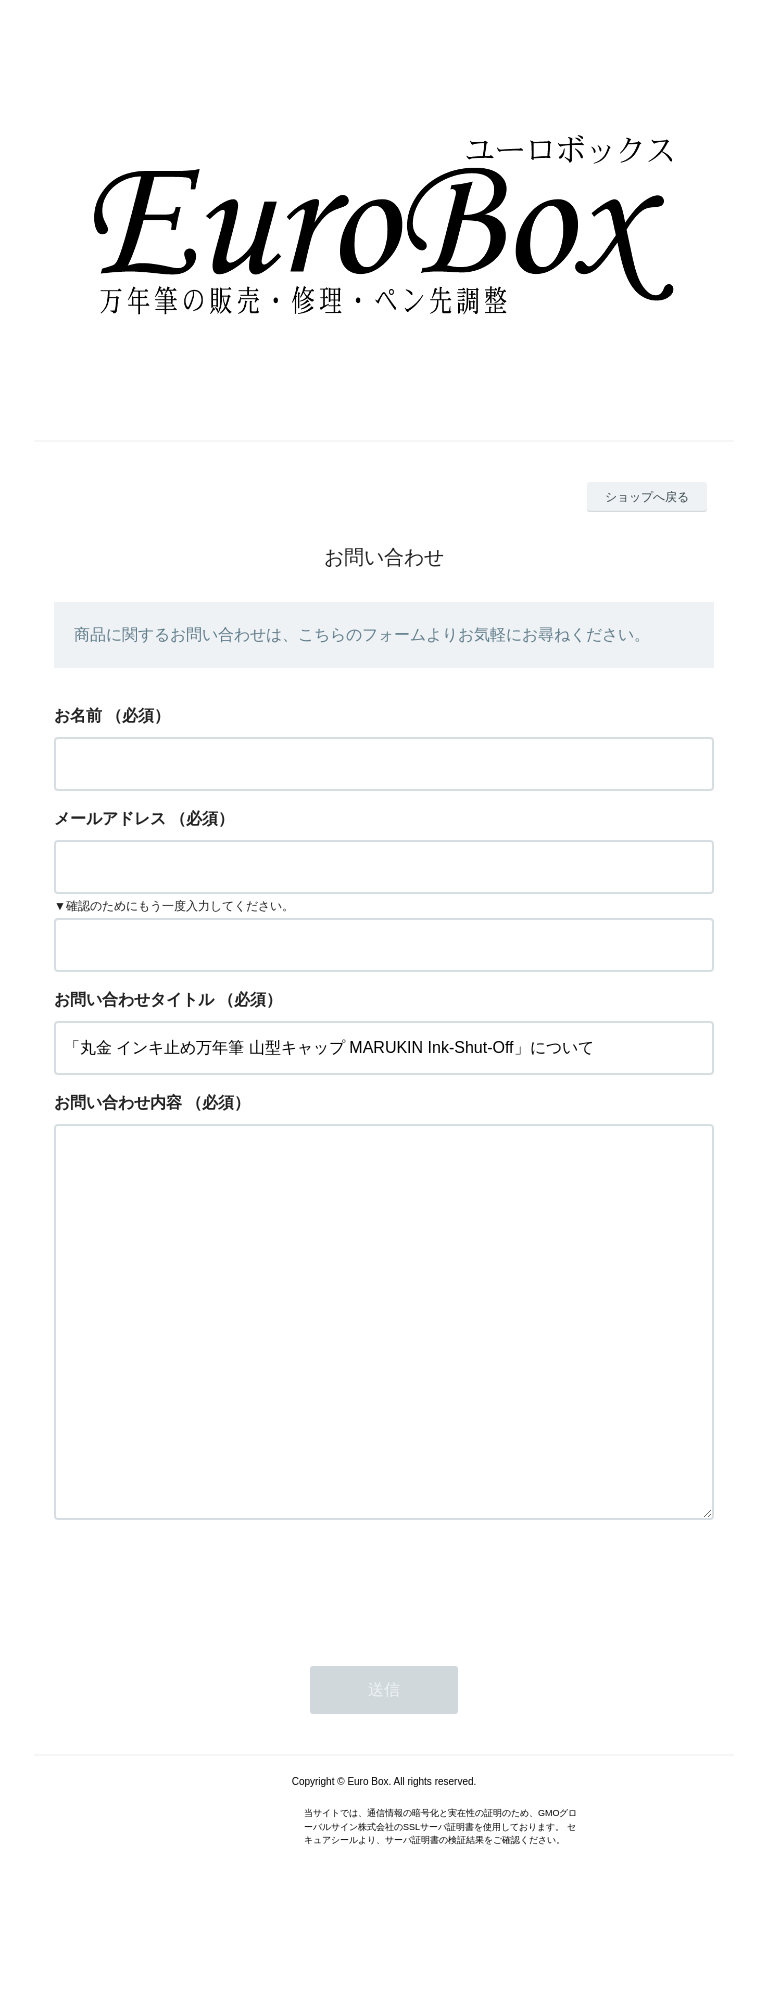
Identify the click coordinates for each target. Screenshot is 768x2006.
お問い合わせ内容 (118, 1102)
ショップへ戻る (647, 497)
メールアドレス (110, 818)
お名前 (78, 715)
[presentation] (206, 1667)
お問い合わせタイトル (134, 999)
